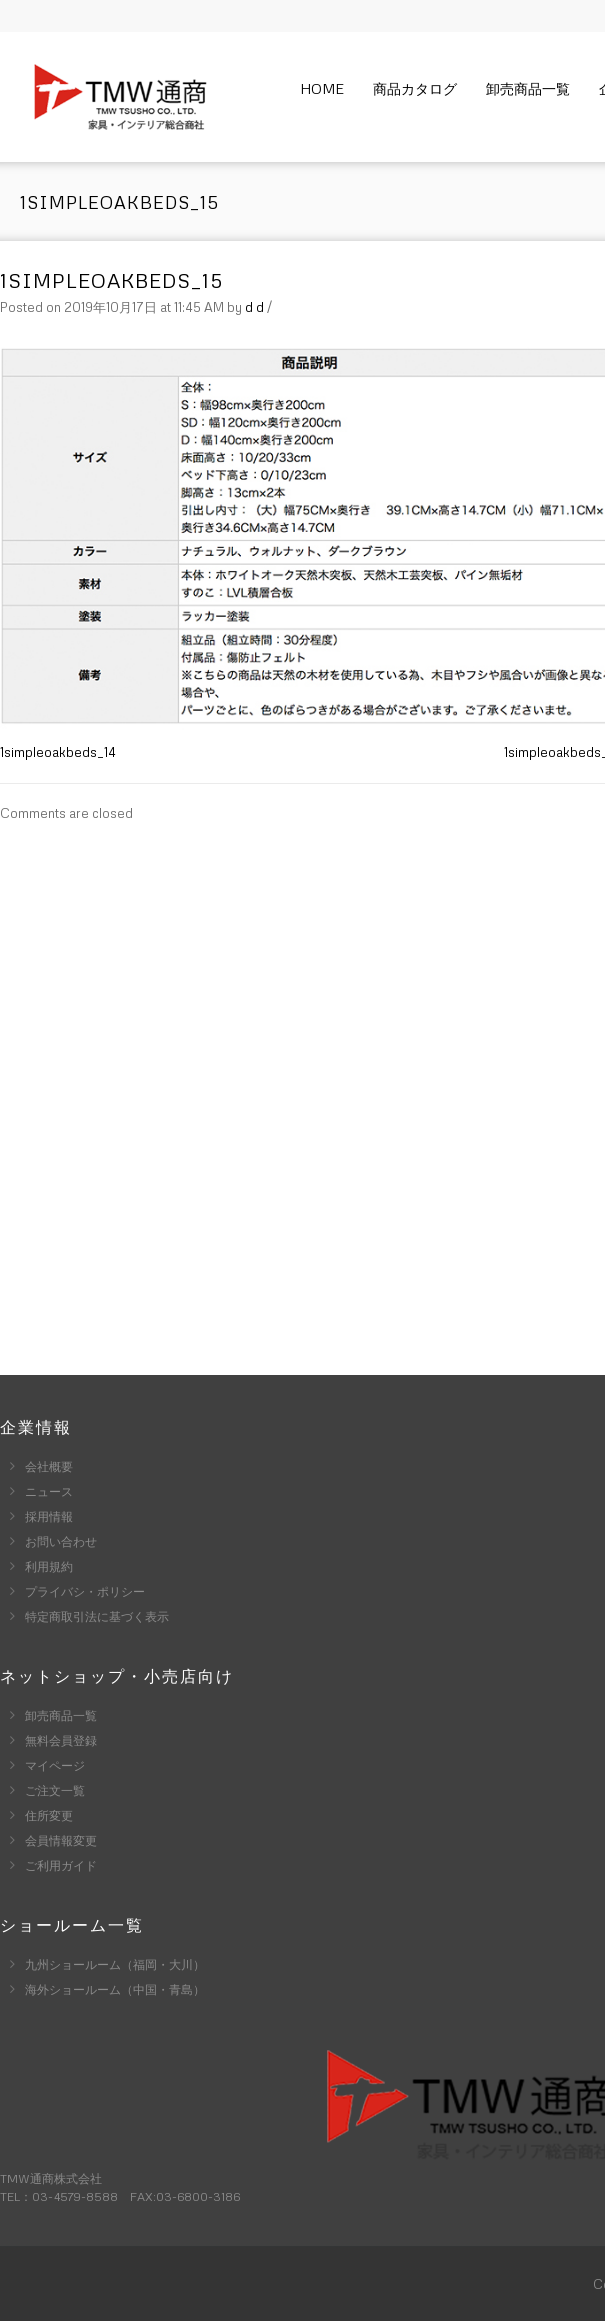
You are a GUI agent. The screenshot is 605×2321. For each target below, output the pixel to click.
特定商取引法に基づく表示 (97, 1616)
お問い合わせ (61, 1541)
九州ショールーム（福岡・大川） (115, 1964)
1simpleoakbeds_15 (111, 280)
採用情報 (49, 1516)
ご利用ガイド (61, 1865)
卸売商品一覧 (528, 88)
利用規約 (49, 1566)
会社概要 (49, 1466)
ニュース (49, 1491)
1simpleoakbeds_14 (58, 752)
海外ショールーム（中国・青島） (115, 1989)
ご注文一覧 (55, 1790)
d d (254, 307)
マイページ (55, 1765)
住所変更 (49, 1815)
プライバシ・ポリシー (85, 1591)
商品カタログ (415, 88)
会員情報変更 (61, 1840)
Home (322, 88)
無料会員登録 (61, 1740)
